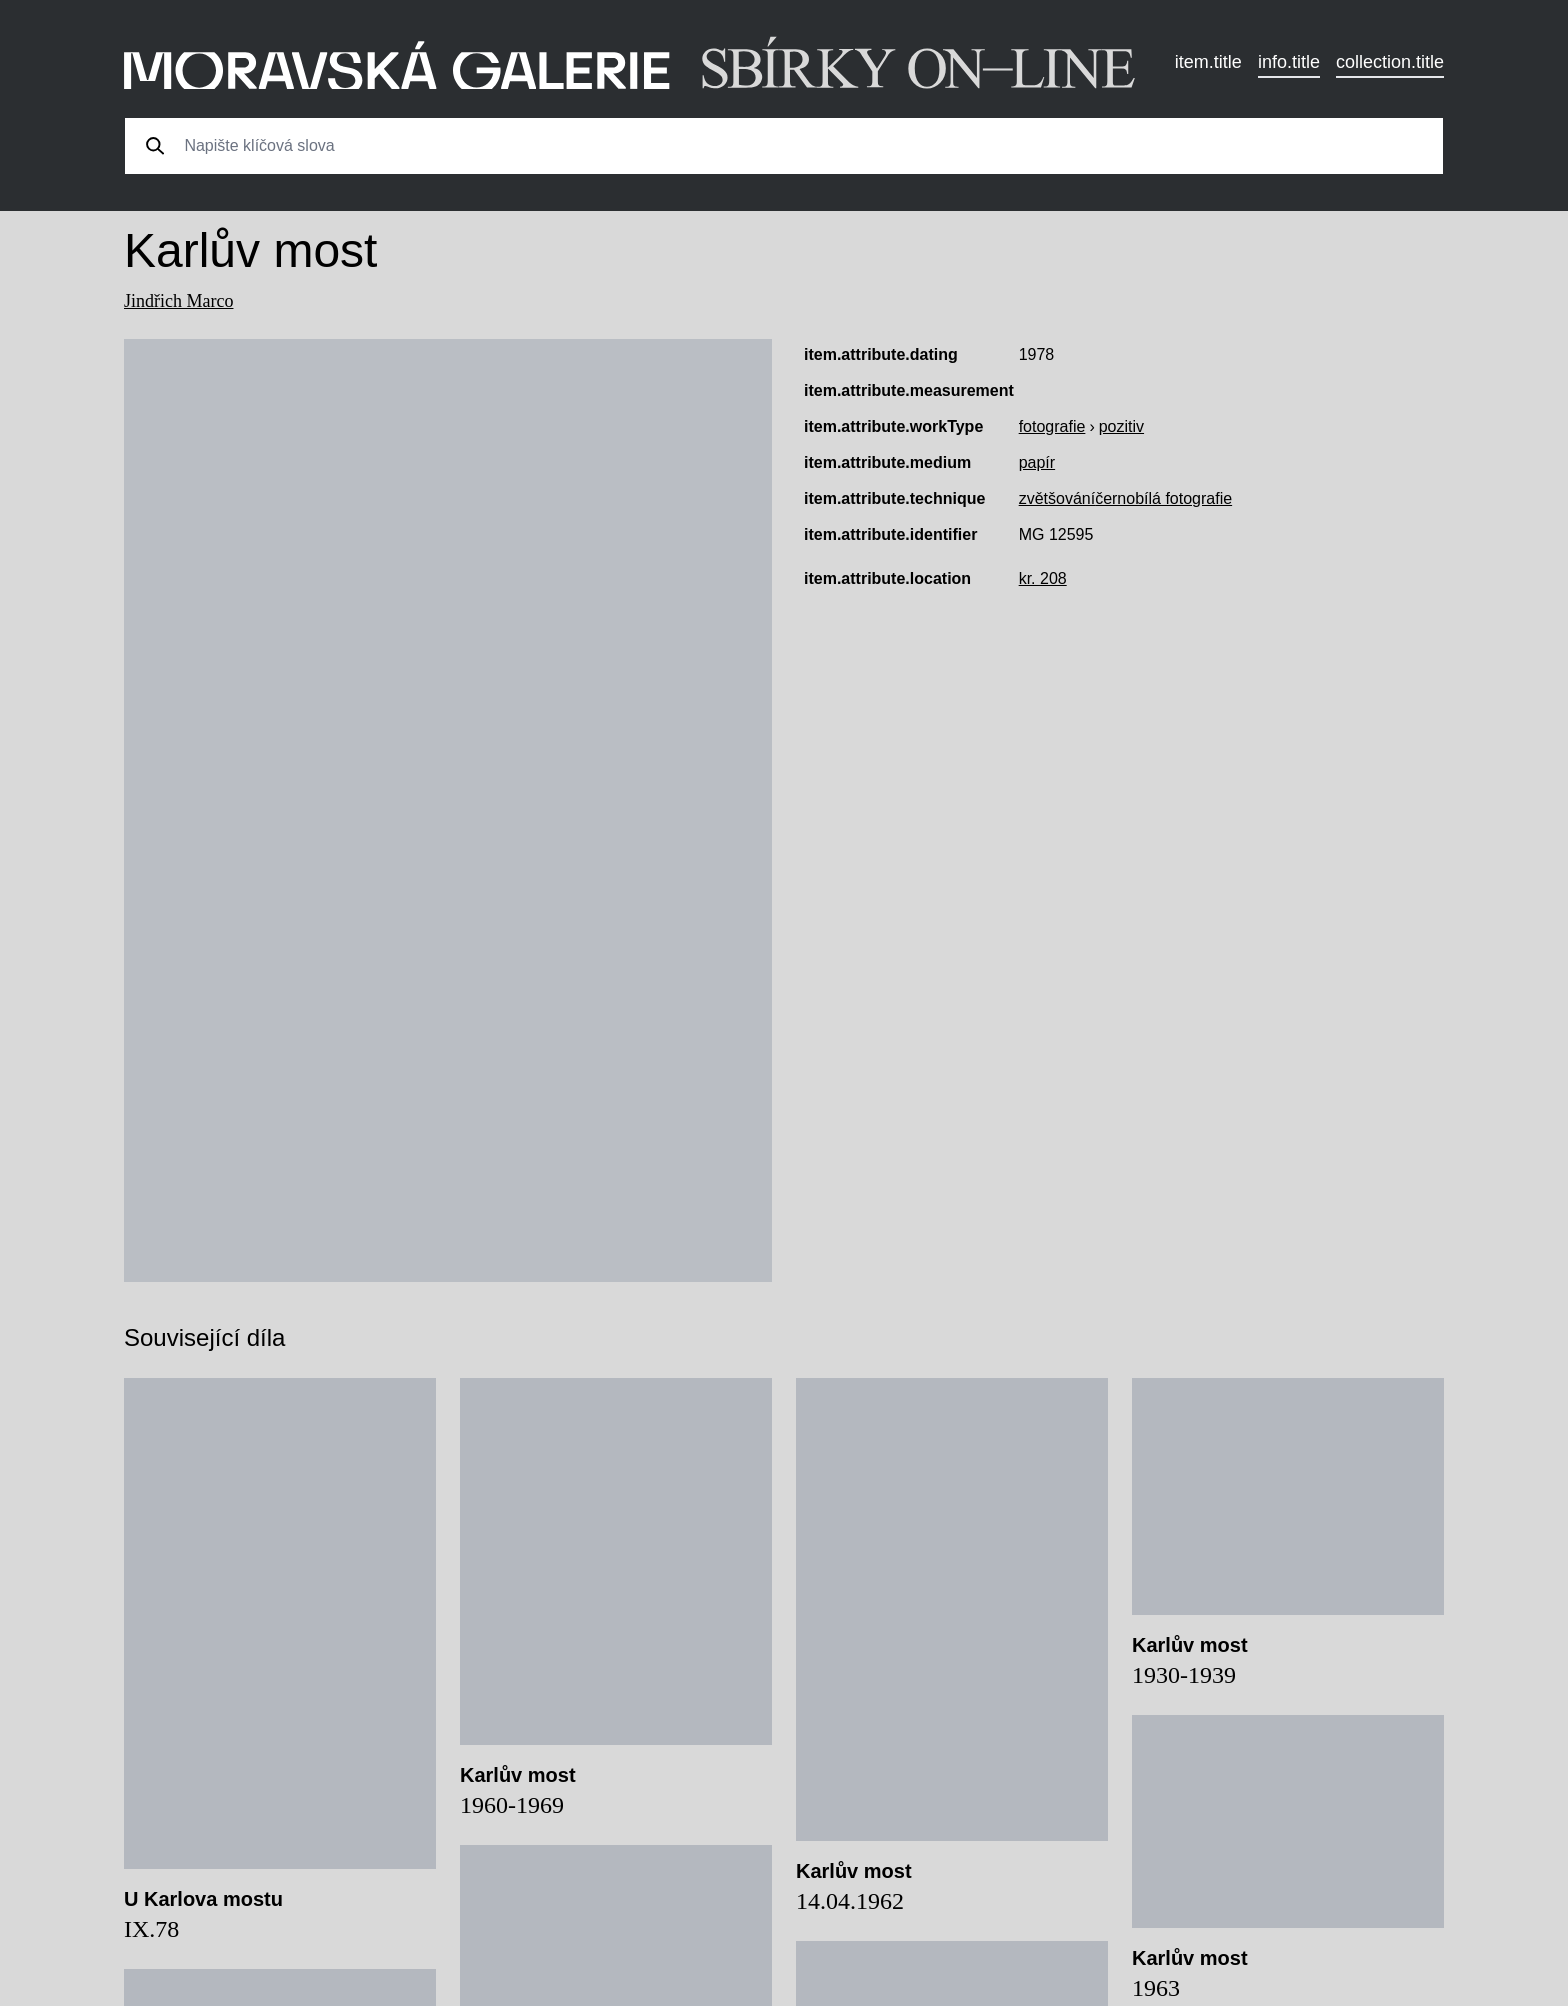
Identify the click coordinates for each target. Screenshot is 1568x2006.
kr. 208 (1043, 578)
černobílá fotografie (1163, 498)
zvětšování (1057, 498)
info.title (1289, 62)
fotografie (1052, 426)
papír (1037, 462)
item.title (1208, 62)
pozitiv (1121, 426)
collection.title (1390, 62)
